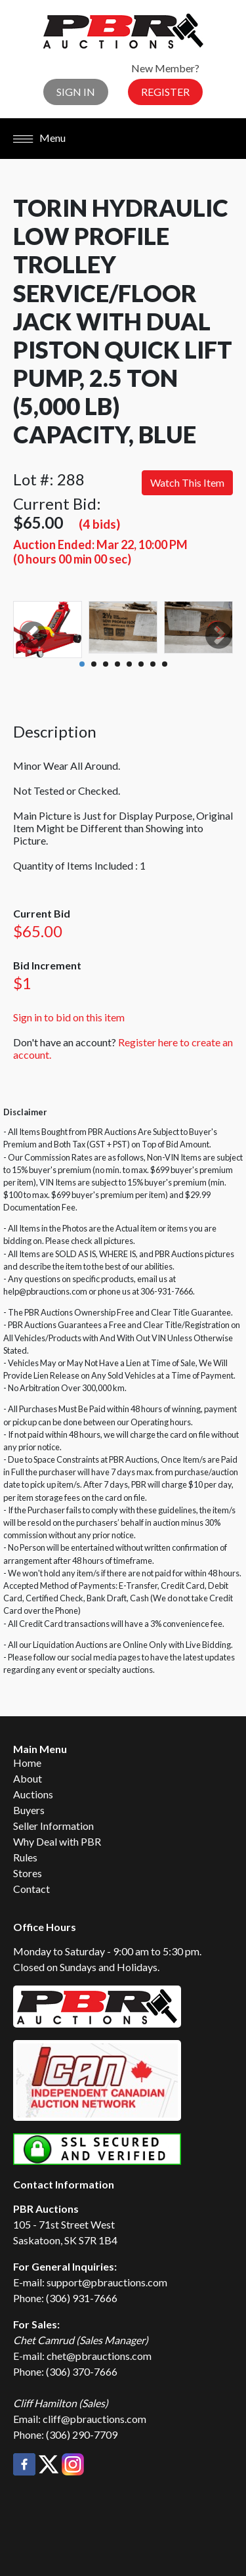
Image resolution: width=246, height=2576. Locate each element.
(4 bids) (99, 523)
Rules (25, 1857)
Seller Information (53, 1825)
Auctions (33, 1794)
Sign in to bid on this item (69, 1017)
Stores (27, 1873)
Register (165, 91)
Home (27, 1762)
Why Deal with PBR (57, 1841)
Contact (31, 1888)
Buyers (29, 1810)
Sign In (75, 91)
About (27, 1778)
